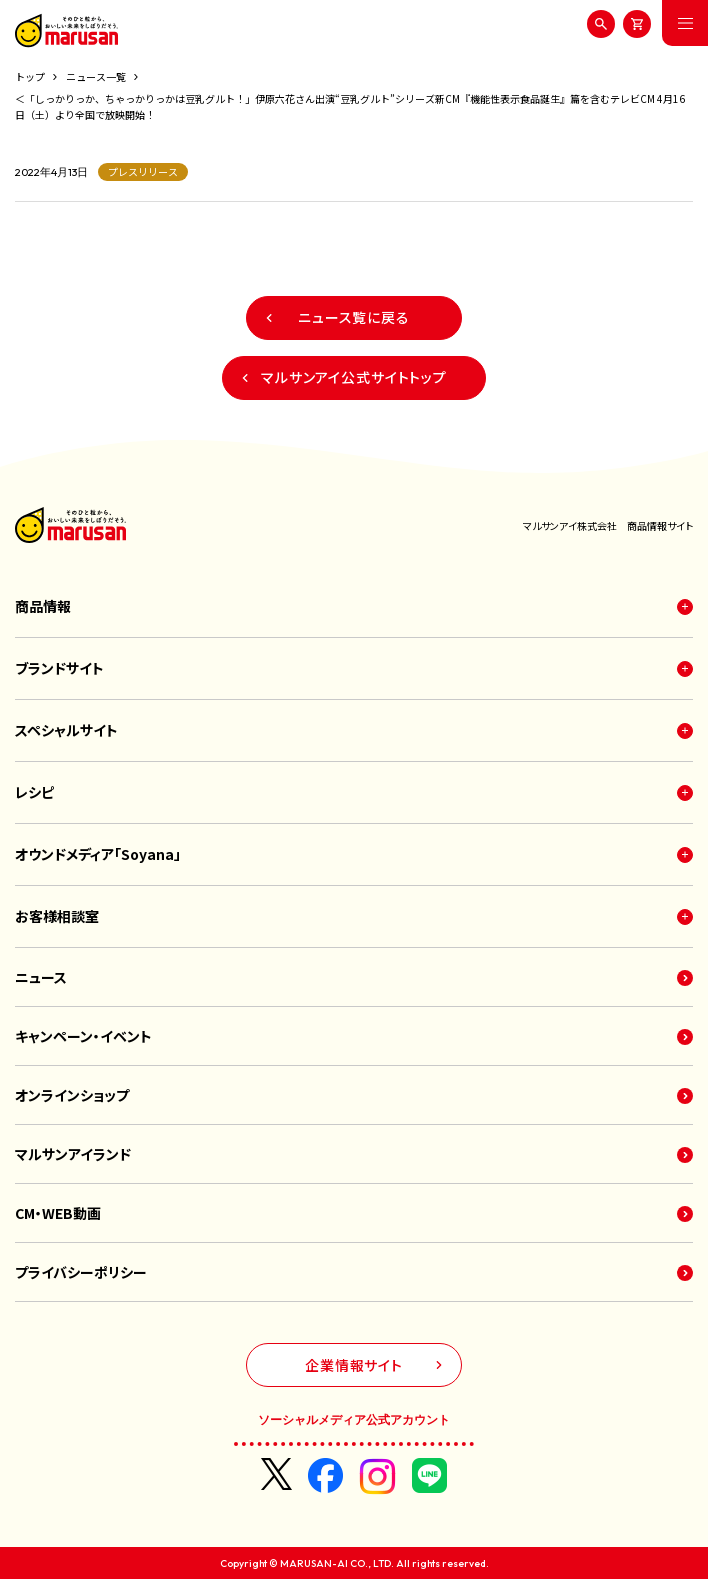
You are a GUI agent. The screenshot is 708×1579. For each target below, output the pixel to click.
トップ (30, 76)
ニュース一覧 (96, 76)
